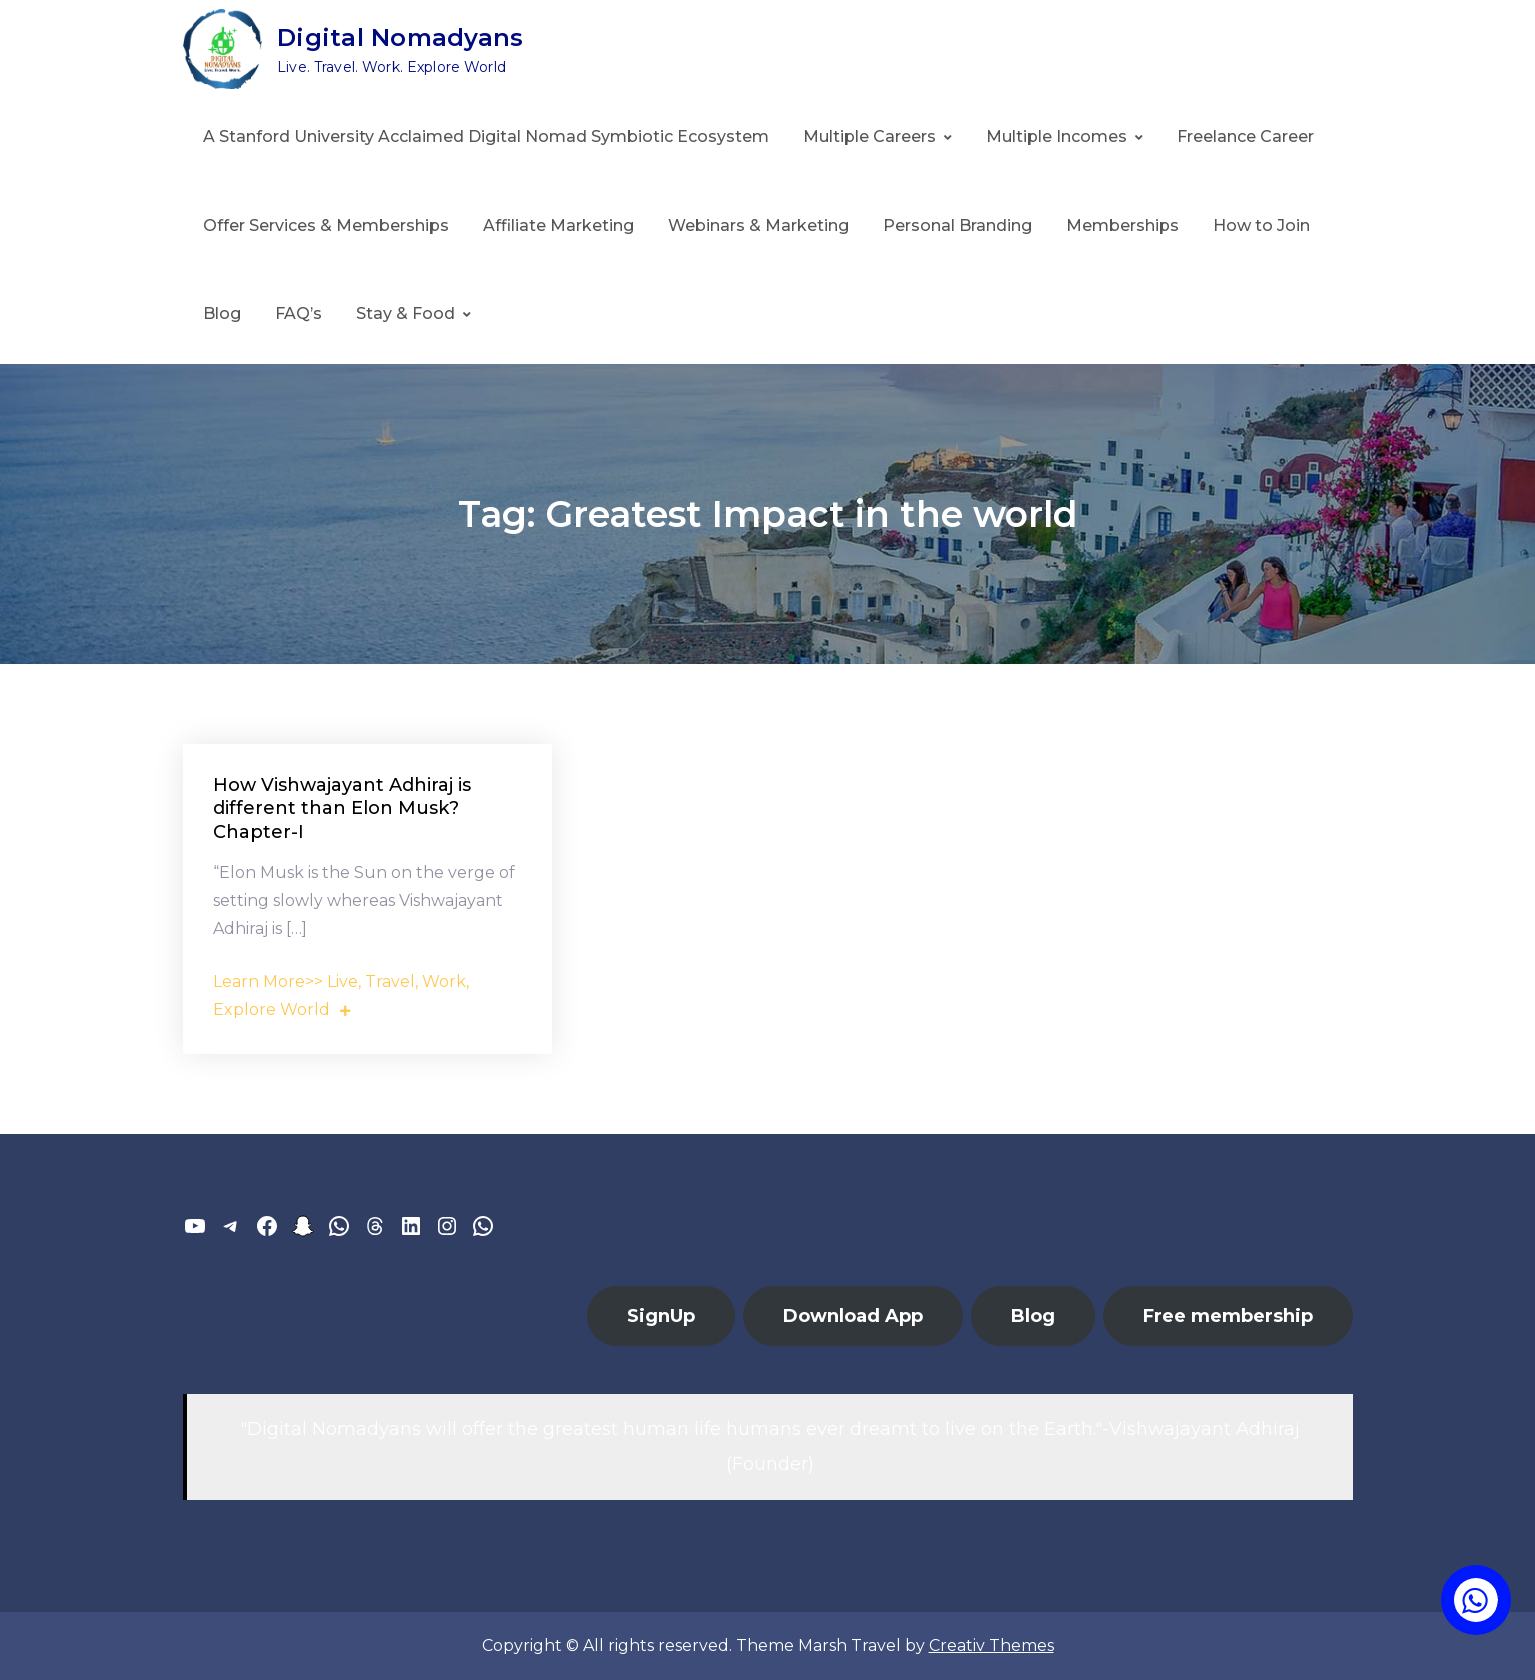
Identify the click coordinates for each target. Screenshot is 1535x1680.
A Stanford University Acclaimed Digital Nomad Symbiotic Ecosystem (486, 136)
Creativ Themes (991, 1645)
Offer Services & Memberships (326, 225)
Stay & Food (405, 313)
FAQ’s (298, 313)
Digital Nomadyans (400, 37)
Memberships (1122, 225)
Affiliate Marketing (558, 225)
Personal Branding (957, 225)
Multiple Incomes (1056, 136)
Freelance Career (1245, 136)
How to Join (1261, 225)
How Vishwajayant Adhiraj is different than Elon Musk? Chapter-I (342, 808)
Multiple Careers (869, 136)
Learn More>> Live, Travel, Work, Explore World (341, 995)
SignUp (661, 1316)
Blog (222, 313)
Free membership (1228, 1316)
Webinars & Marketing (758, 225)
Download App (853, 1316)
